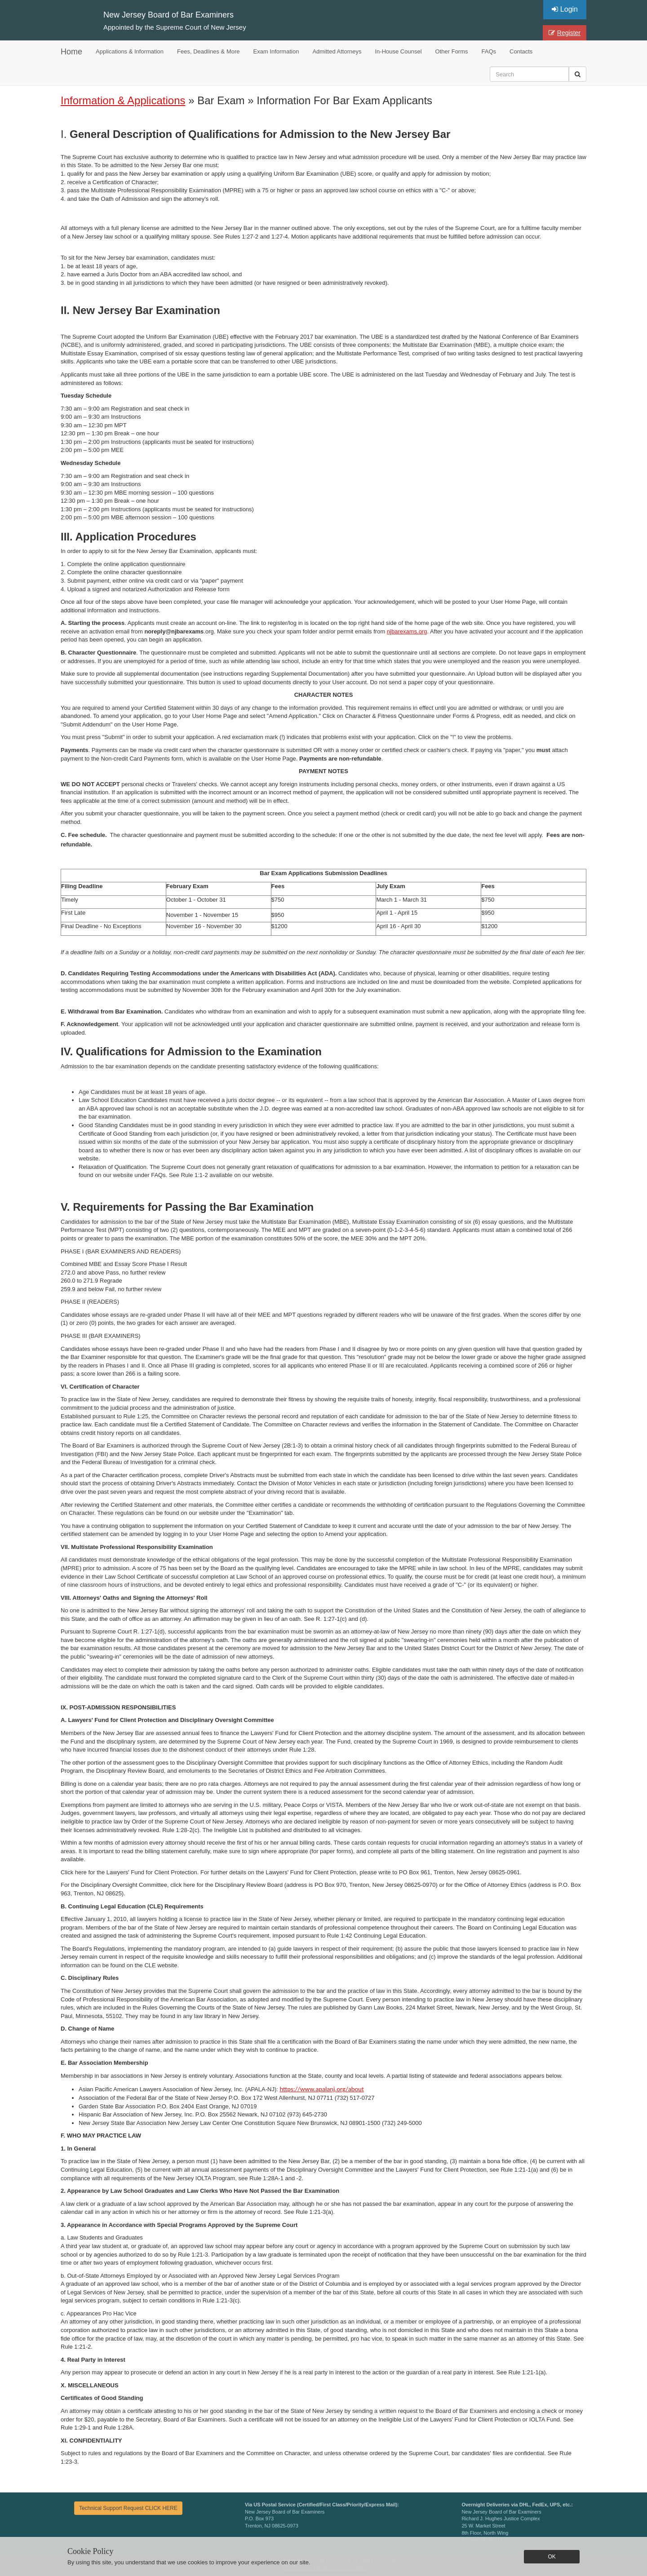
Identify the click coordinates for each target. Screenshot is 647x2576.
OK (551, 2557)
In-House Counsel (398, 51)
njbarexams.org (407, 631)
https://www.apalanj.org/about (321, 2089)
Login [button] (565, 9)
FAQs (489, 51)
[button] (577, 74)
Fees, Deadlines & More (208, 51)
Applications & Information (130, 51)
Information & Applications (123, 100)
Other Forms (451, 51)
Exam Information (276, 51)
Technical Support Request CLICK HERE (128, 2508)
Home (71, 51)
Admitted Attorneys (336, 51)
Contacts (521, 51)
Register (565, 32)
